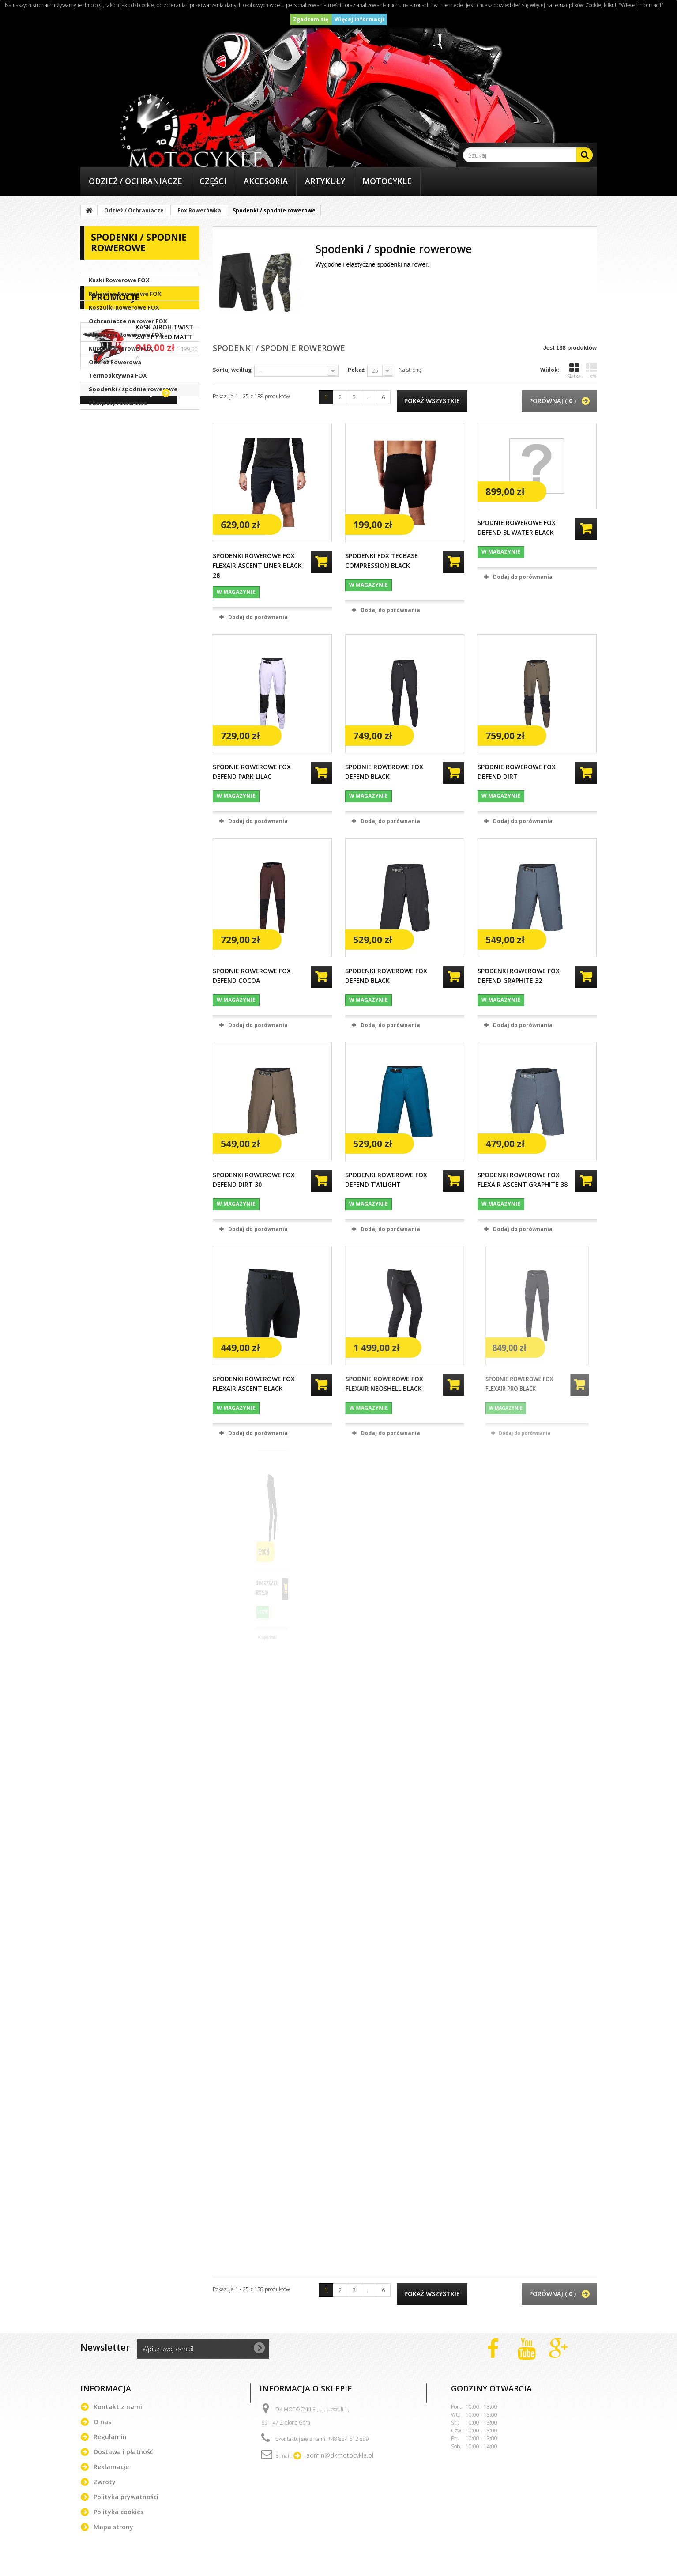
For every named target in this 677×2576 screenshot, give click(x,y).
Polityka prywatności (126, 2497)
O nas (102, 2421)
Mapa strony (113, 2527)
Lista (591, 371)
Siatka (574, 371)
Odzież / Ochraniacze (135, 181)
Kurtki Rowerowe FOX (121, 348)
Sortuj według (232, 370)
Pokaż (356, 370)
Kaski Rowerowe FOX (119, 280)
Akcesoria (266, 181)
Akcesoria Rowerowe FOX (126, 335)
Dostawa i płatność (123, 2452)
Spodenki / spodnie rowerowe (133, 389)
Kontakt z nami (118, 2406)
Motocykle (387, 181)
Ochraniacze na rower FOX (128, 321)
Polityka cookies (118, 2512)
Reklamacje (111, 2467)
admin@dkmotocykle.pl (339, 2455)
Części (212, 181)
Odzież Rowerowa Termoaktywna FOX (118, 368)
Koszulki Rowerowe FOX (124, 307)
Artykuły (325, 181)
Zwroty (105, 2482)
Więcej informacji (359, 19)
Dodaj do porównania (258, 617)
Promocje (115, 434)
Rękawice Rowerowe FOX (125, 294)
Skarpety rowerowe (118, 403)
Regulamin (110, 2436)
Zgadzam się (310, 19)
